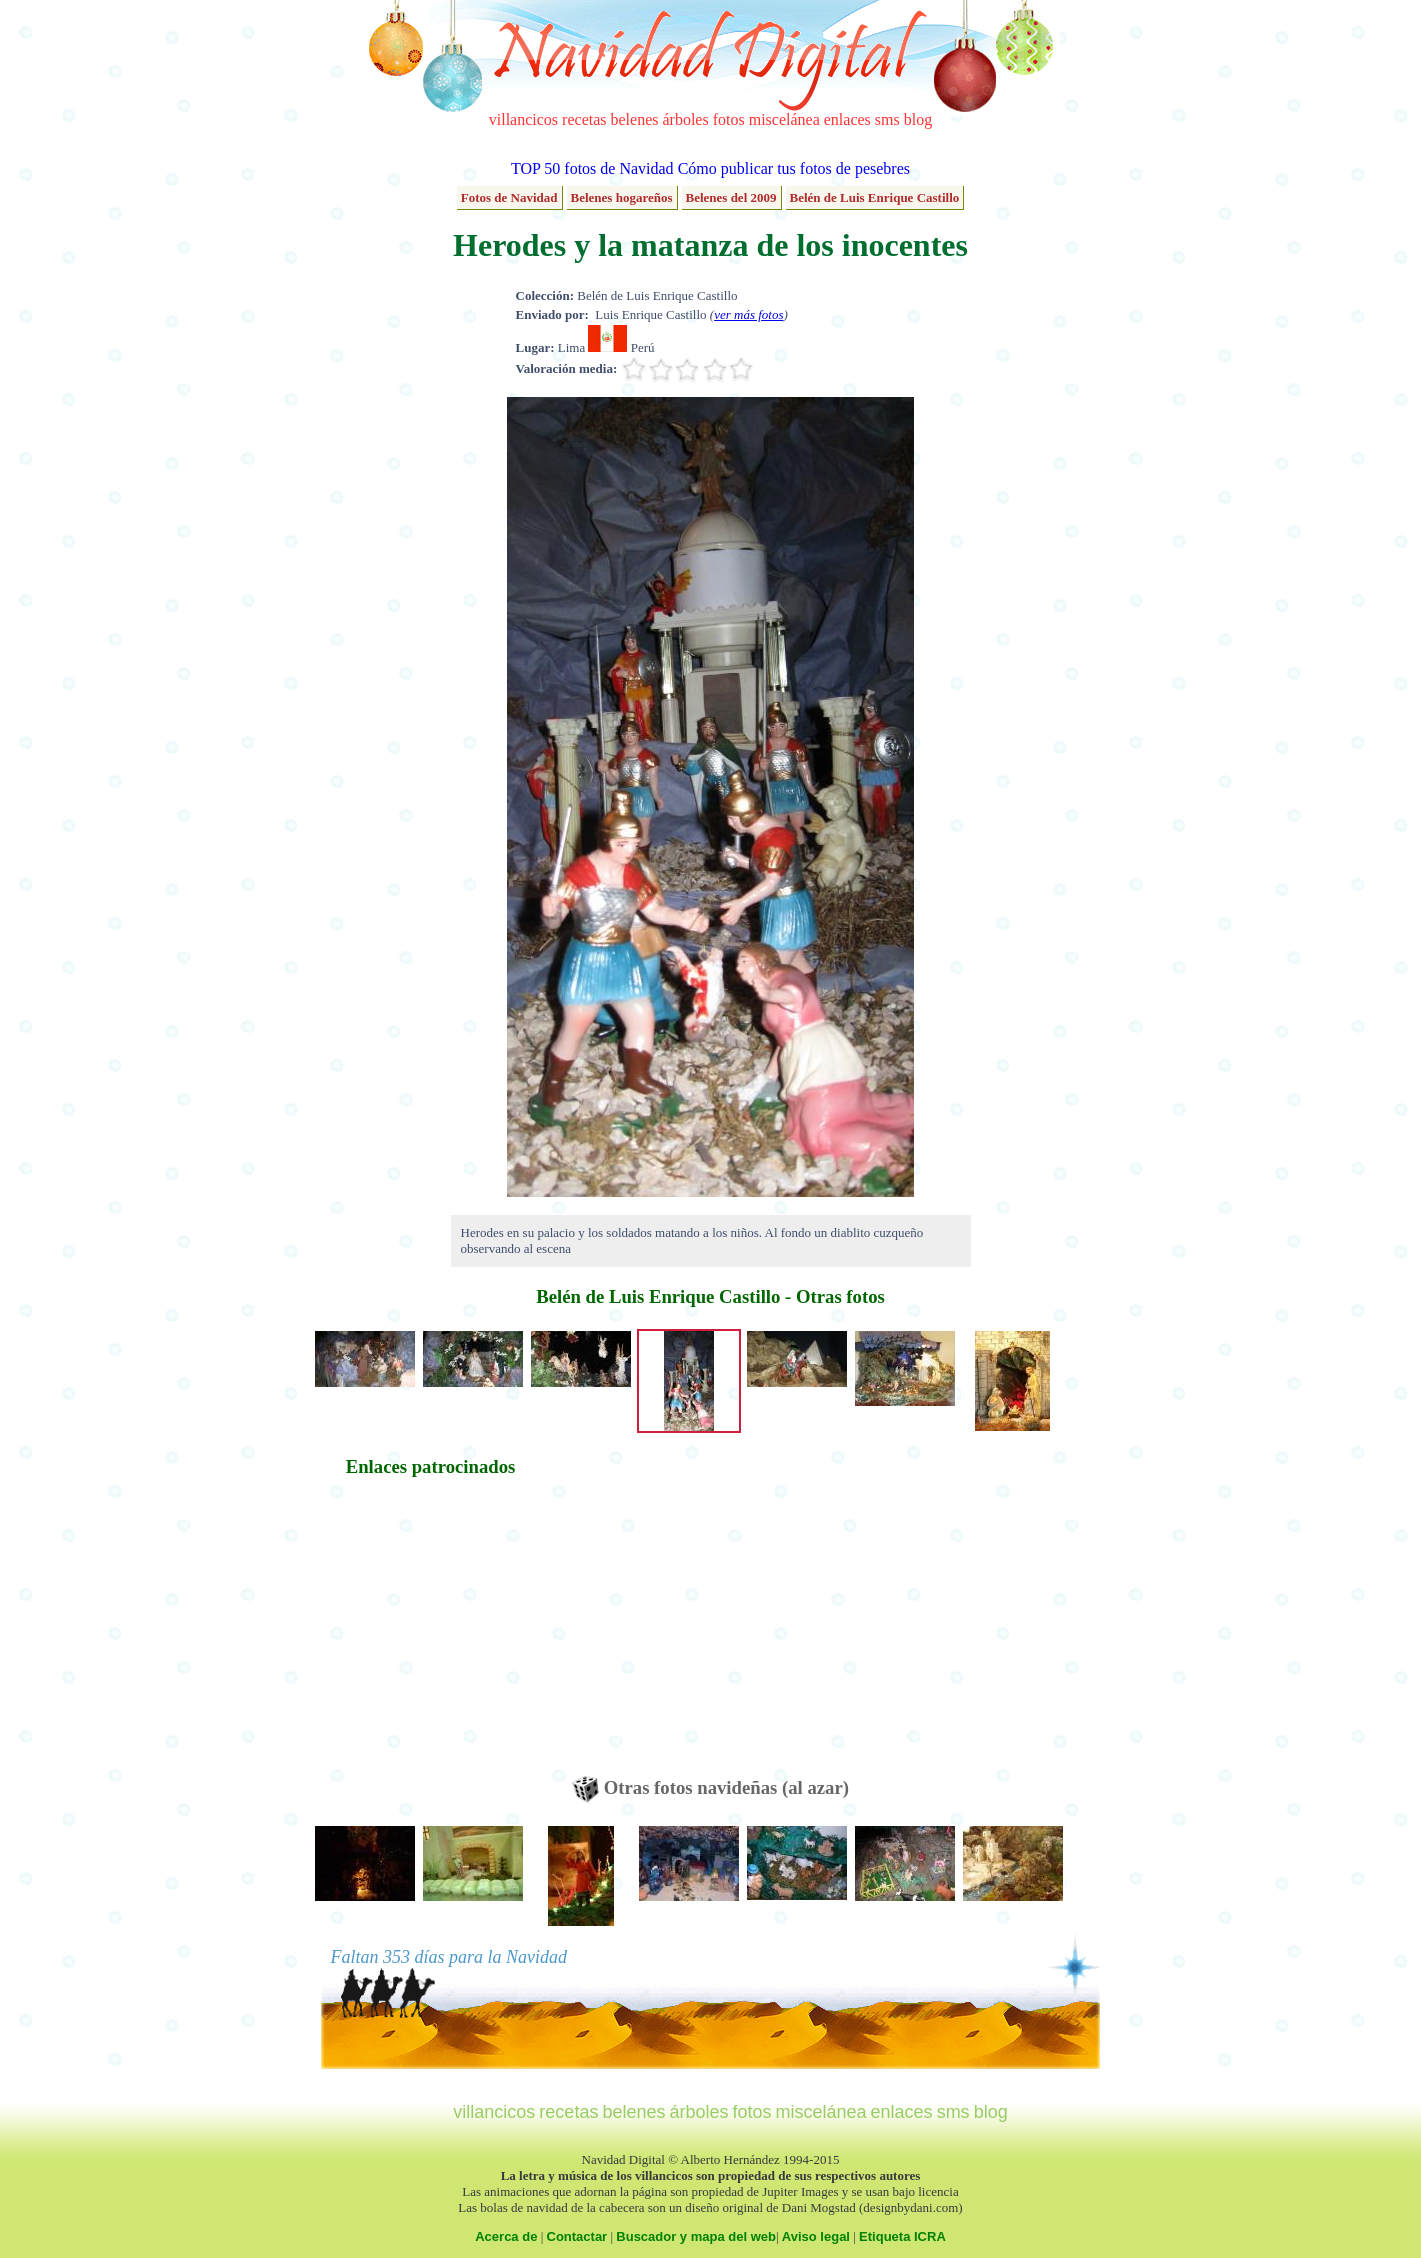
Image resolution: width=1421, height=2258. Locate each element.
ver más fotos (748, 314)
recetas (584, 119)
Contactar (577, 2236)
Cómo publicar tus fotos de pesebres (794, 168)
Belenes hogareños (622, 197)
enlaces (847, 119)
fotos (729, 119)
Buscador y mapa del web (696, 2236)
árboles (685, 119)
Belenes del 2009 (731, 197)
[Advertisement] (431, 1636)
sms (887, 119)
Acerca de (506, 2236)
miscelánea (784, 119)
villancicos (523, 119)
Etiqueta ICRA (902, 2236)
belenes (635, 119)
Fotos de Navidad (509, 197)
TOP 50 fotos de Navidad (592, 168)
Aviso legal (816, 2236)
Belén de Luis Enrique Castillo (875, 197)
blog (918, 119)
